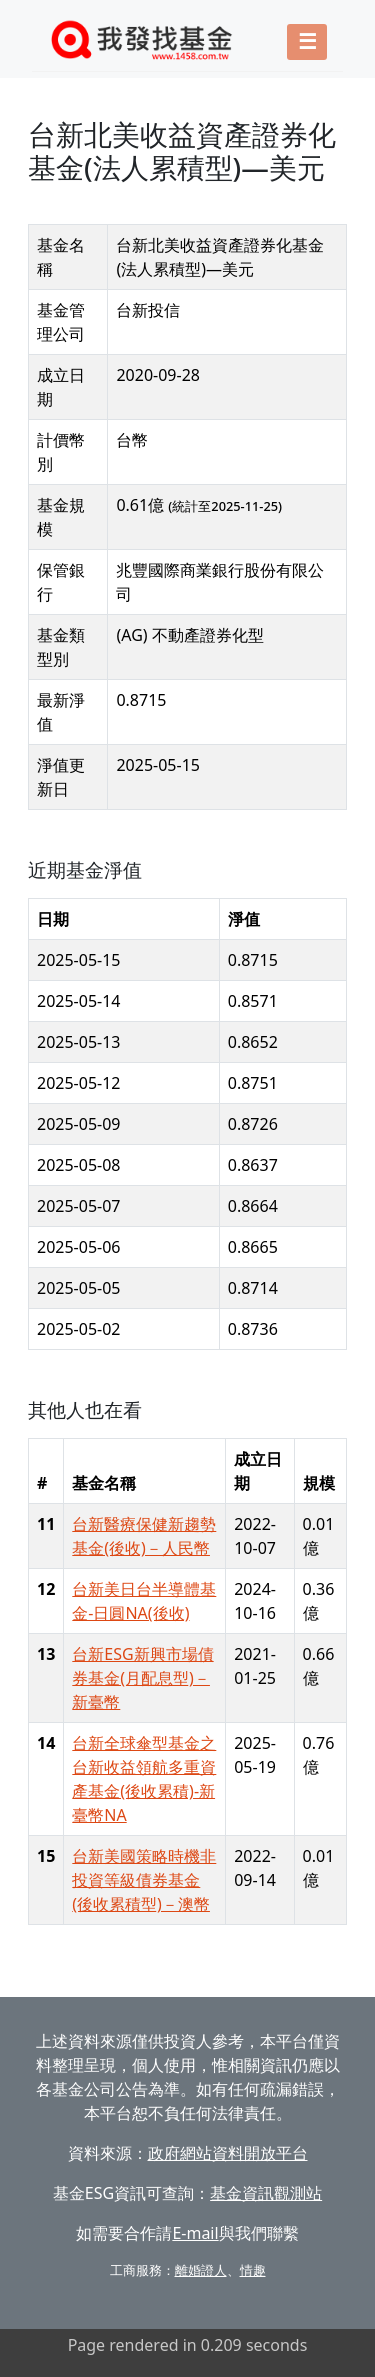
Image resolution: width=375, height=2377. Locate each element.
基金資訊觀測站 (266, 2193)
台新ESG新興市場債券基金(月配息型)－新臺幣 (142, 1678)
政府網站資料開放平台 (228, 2153)
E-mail (195, 2233)
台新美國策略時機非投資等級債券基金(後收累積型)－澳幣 (144, 1880)
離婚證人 (201, 2270)
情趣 (253, 2270)
